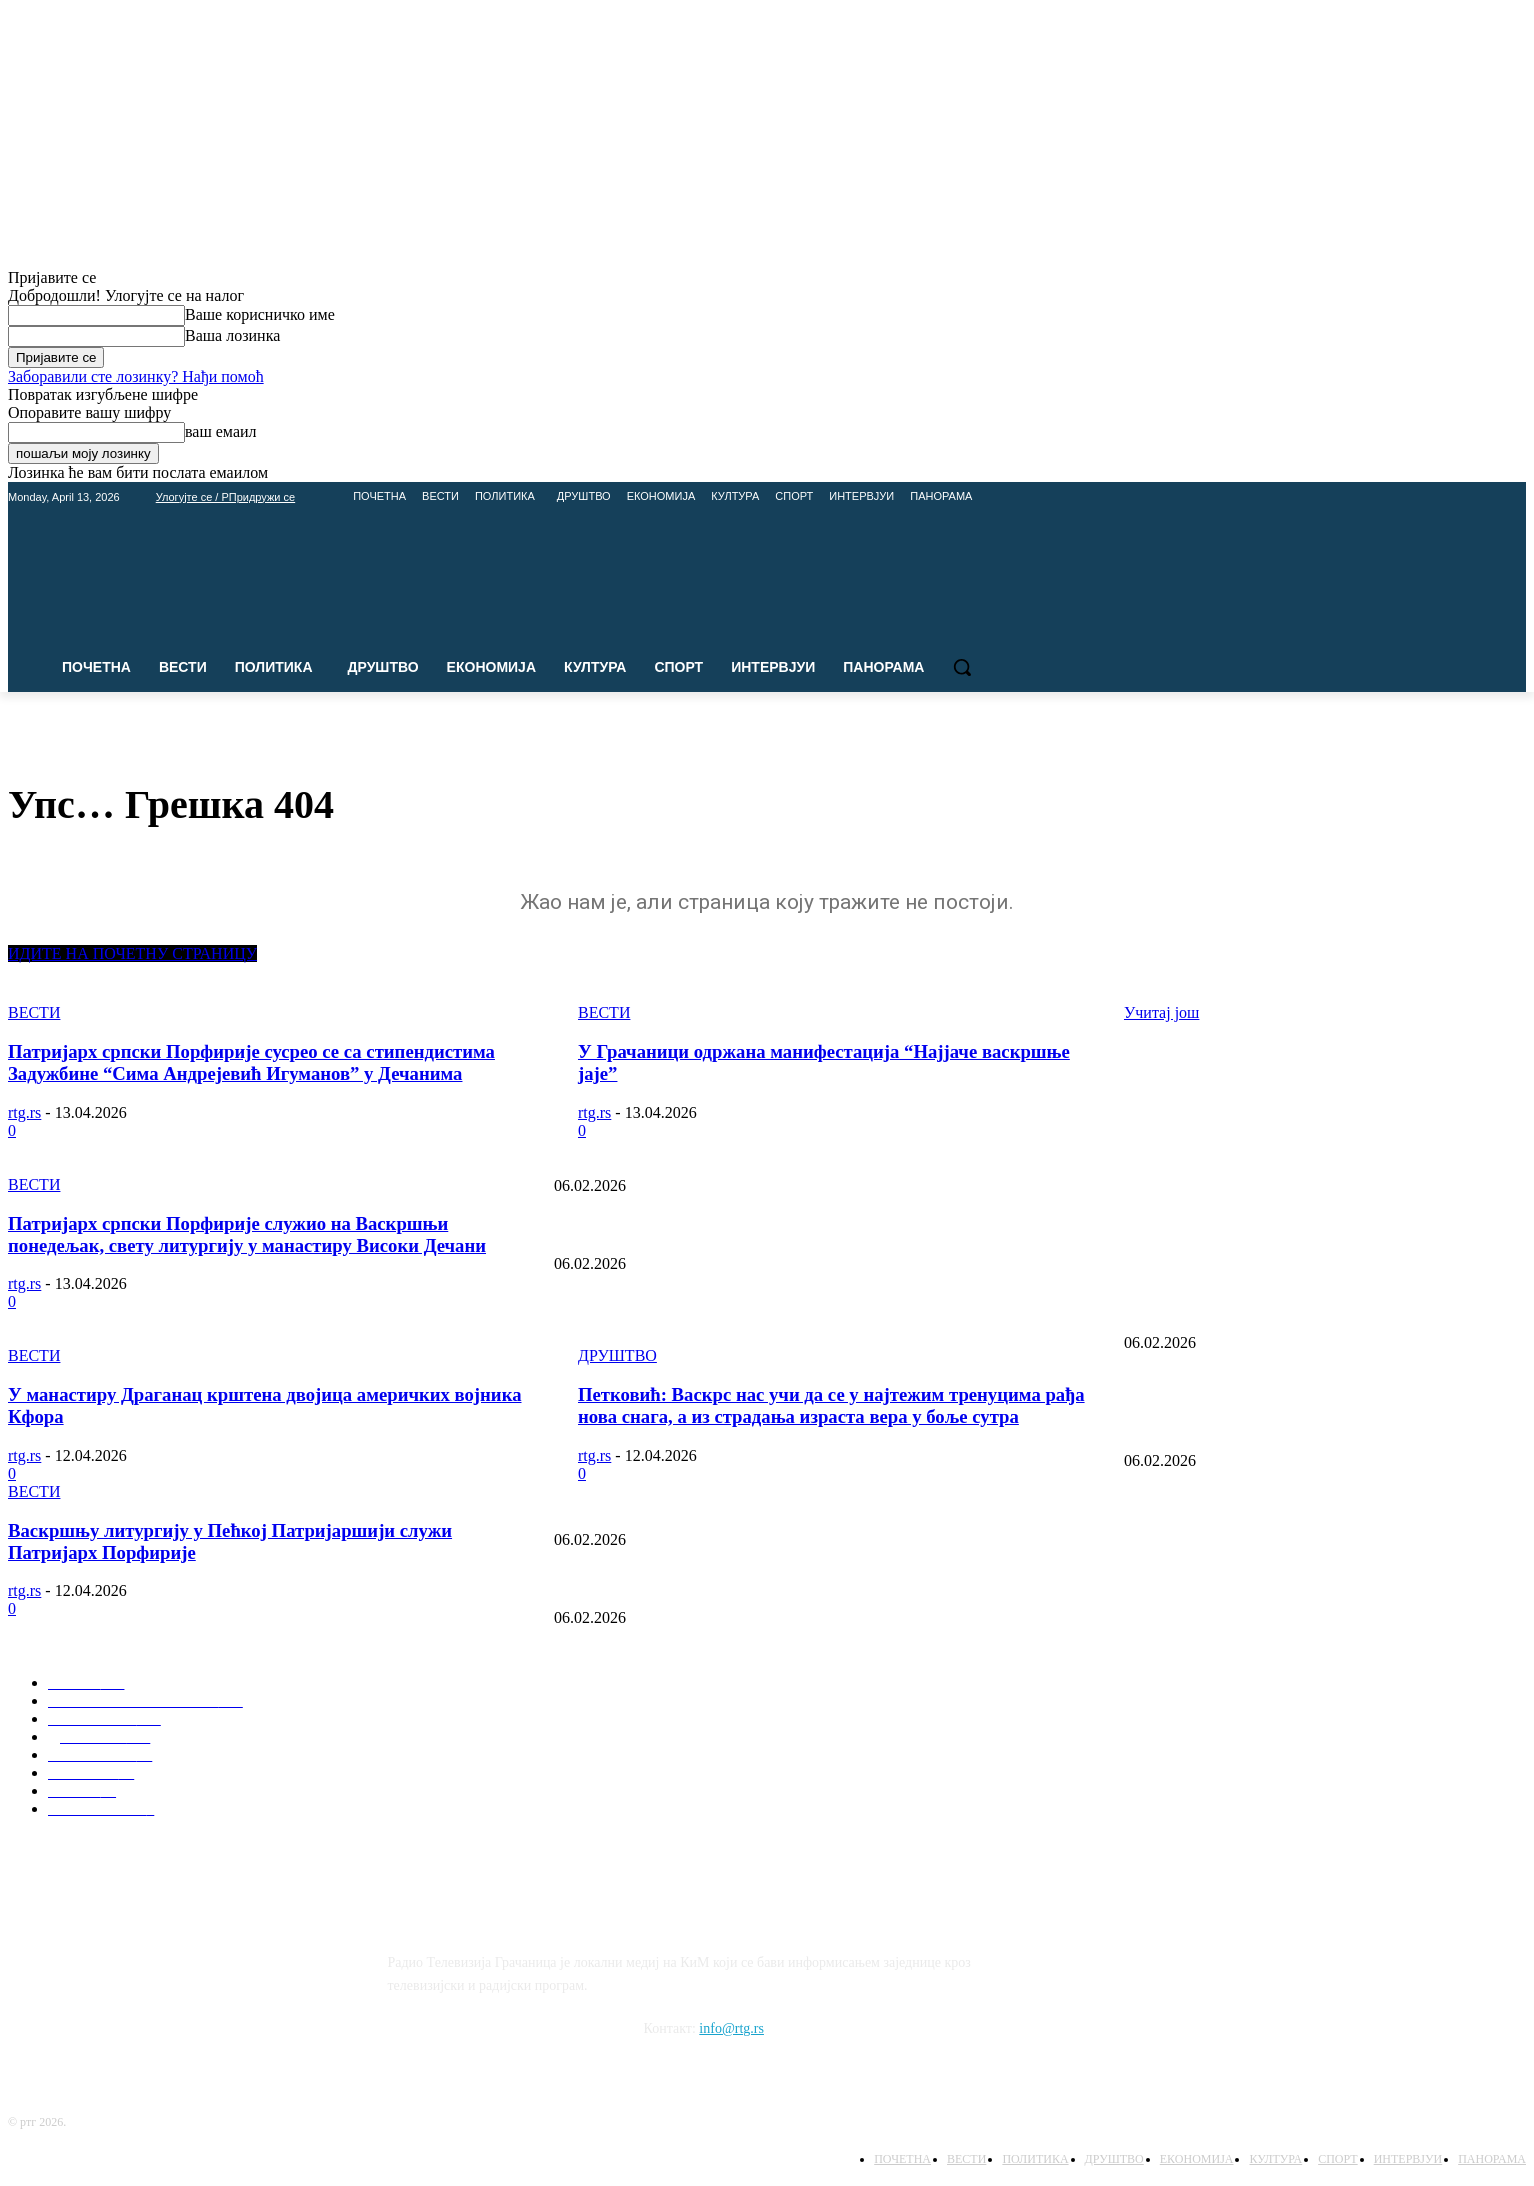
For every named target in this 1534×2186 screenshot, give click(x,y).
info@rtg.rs (731, 2028)
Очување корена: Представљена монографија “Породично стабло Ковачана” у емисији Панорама (842, 1231)
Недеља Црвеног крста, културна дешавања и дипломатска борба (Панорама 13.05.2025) (816, 1309)
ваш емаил (221, 431)
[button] (962, 667)
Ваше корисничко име (260, 314)
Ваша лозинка (232, 335)
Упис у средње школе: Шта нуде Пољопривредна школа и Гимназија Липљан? (786, 1506)
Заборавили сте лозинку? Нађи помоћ (136, 376)
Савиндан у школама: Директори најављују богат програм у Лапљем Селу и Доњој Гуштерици (836, 1585)
